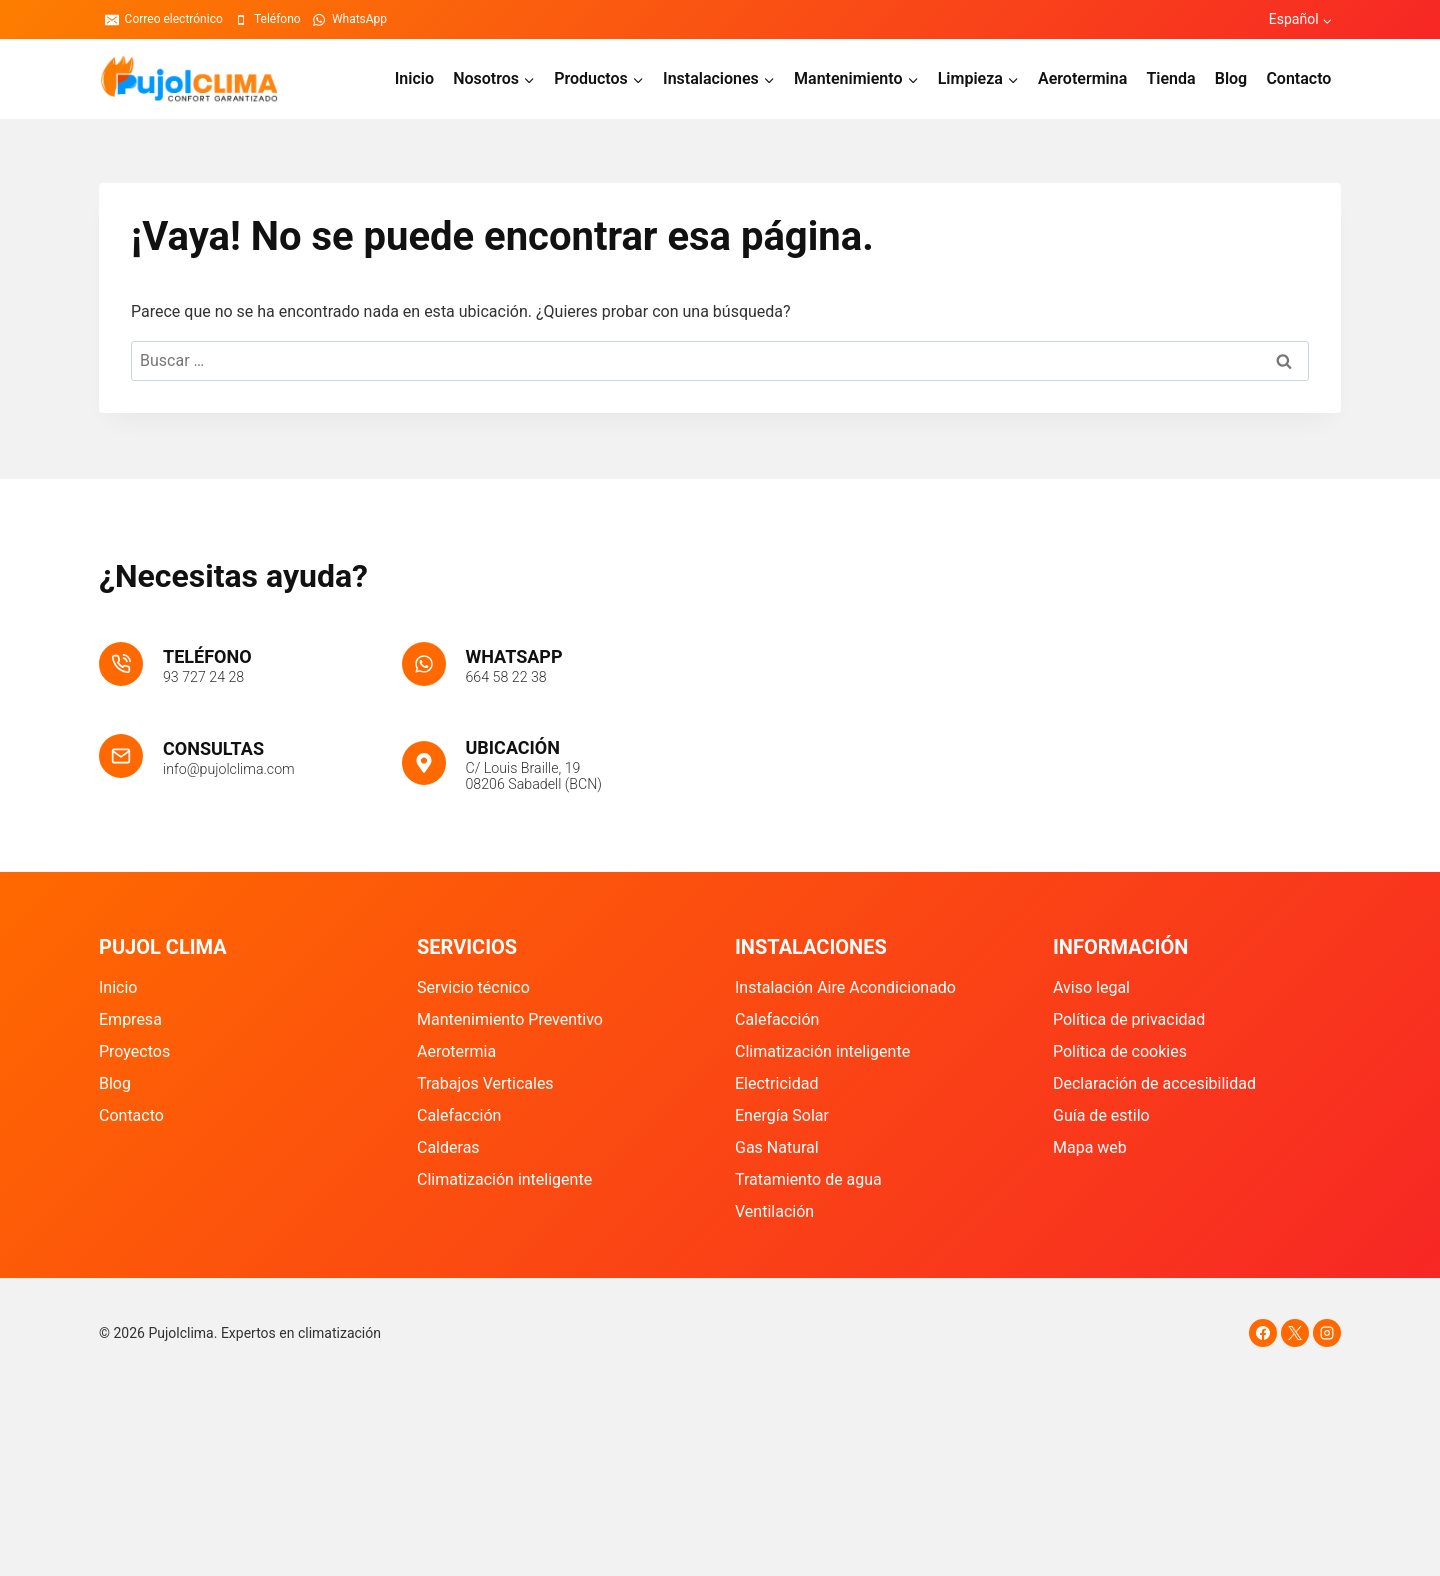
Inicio (414, 78)
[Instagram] (1327, 1333)
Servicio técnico (473, 987)
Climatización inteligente (504, 1179)
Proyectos (134, 1051)
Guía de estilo (1101, 1115)
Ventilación (774, 1211)
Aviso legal (1091, 987)
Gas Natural (777, 1147)
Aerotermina (1082, 78)
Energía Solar (782, 1115)
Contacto (1298, 78)
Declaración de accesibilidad (1154, 1083)
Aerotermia (456, 1051)
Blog (1231, 78)
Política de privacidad (1129, 1019)
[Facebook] (1263, 1333)
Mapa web (1090, 1147)
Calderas (448, 1147)
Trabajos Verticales (485, 1083)
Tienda (1170, 78)
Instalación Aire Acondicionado (845, 987)
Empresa (130, 1019)
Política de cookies (1120, 1051)
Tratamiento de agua (808, 1179)
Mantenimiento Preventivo (510, 1019)
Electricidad (776, 1083)
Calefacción (459, 1115)
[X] (1295, 1333)
